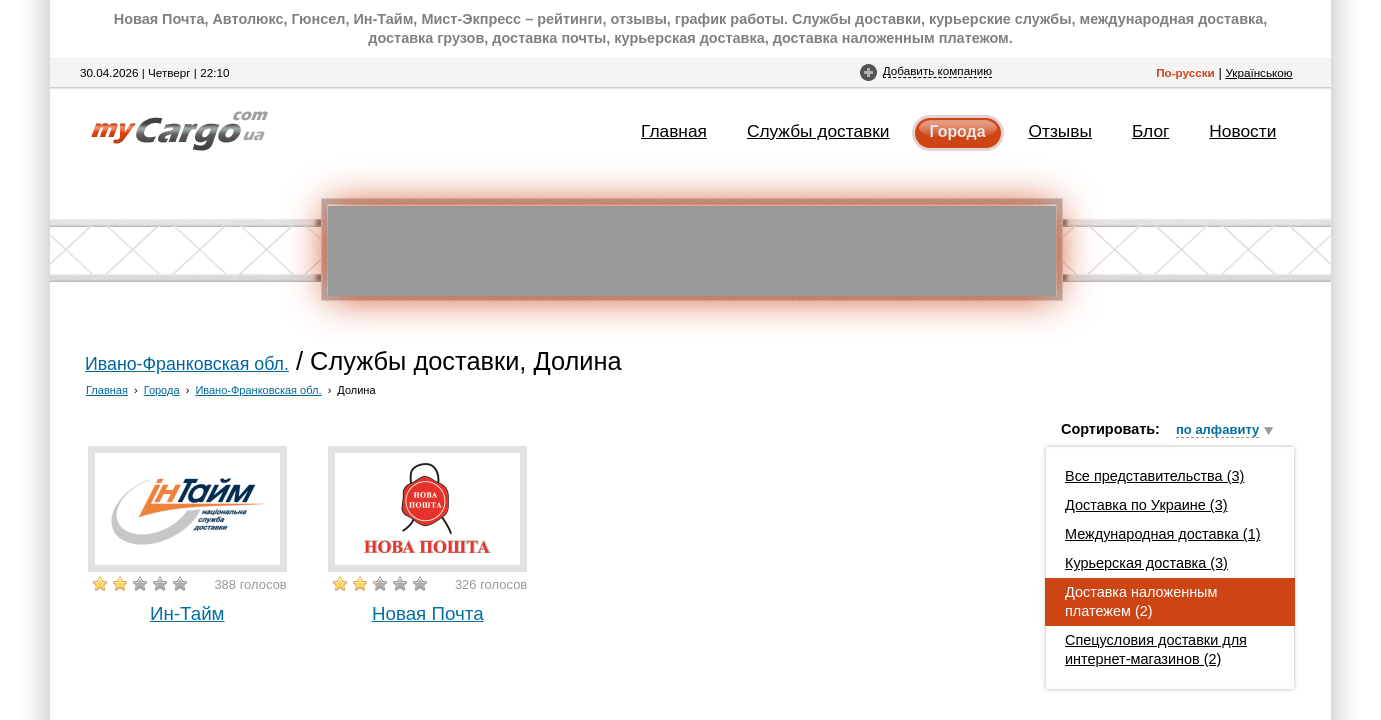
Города (958, 131)
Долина (356, 390)
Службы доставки (818, 131)
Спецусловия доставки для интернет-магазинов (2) (1156, 649)
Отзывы (1060, 131)
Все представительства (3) (1154, 476)
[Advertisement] (692, 251)
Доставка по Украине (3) (1146, 505)
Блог (1150, 131)
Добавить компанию (937, 70)
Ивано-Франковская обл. (187, 364)
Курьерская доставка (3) (1146, 563)
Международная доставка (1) (1163, 534)
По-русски (1185, 72)
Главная (674, 131)
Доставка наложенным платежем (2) (1141, 601)
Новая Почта (428, 613)
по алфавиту (1217, 429)
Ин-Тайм (187, 613)
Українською (1258, 72)
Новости (1242, 131)
